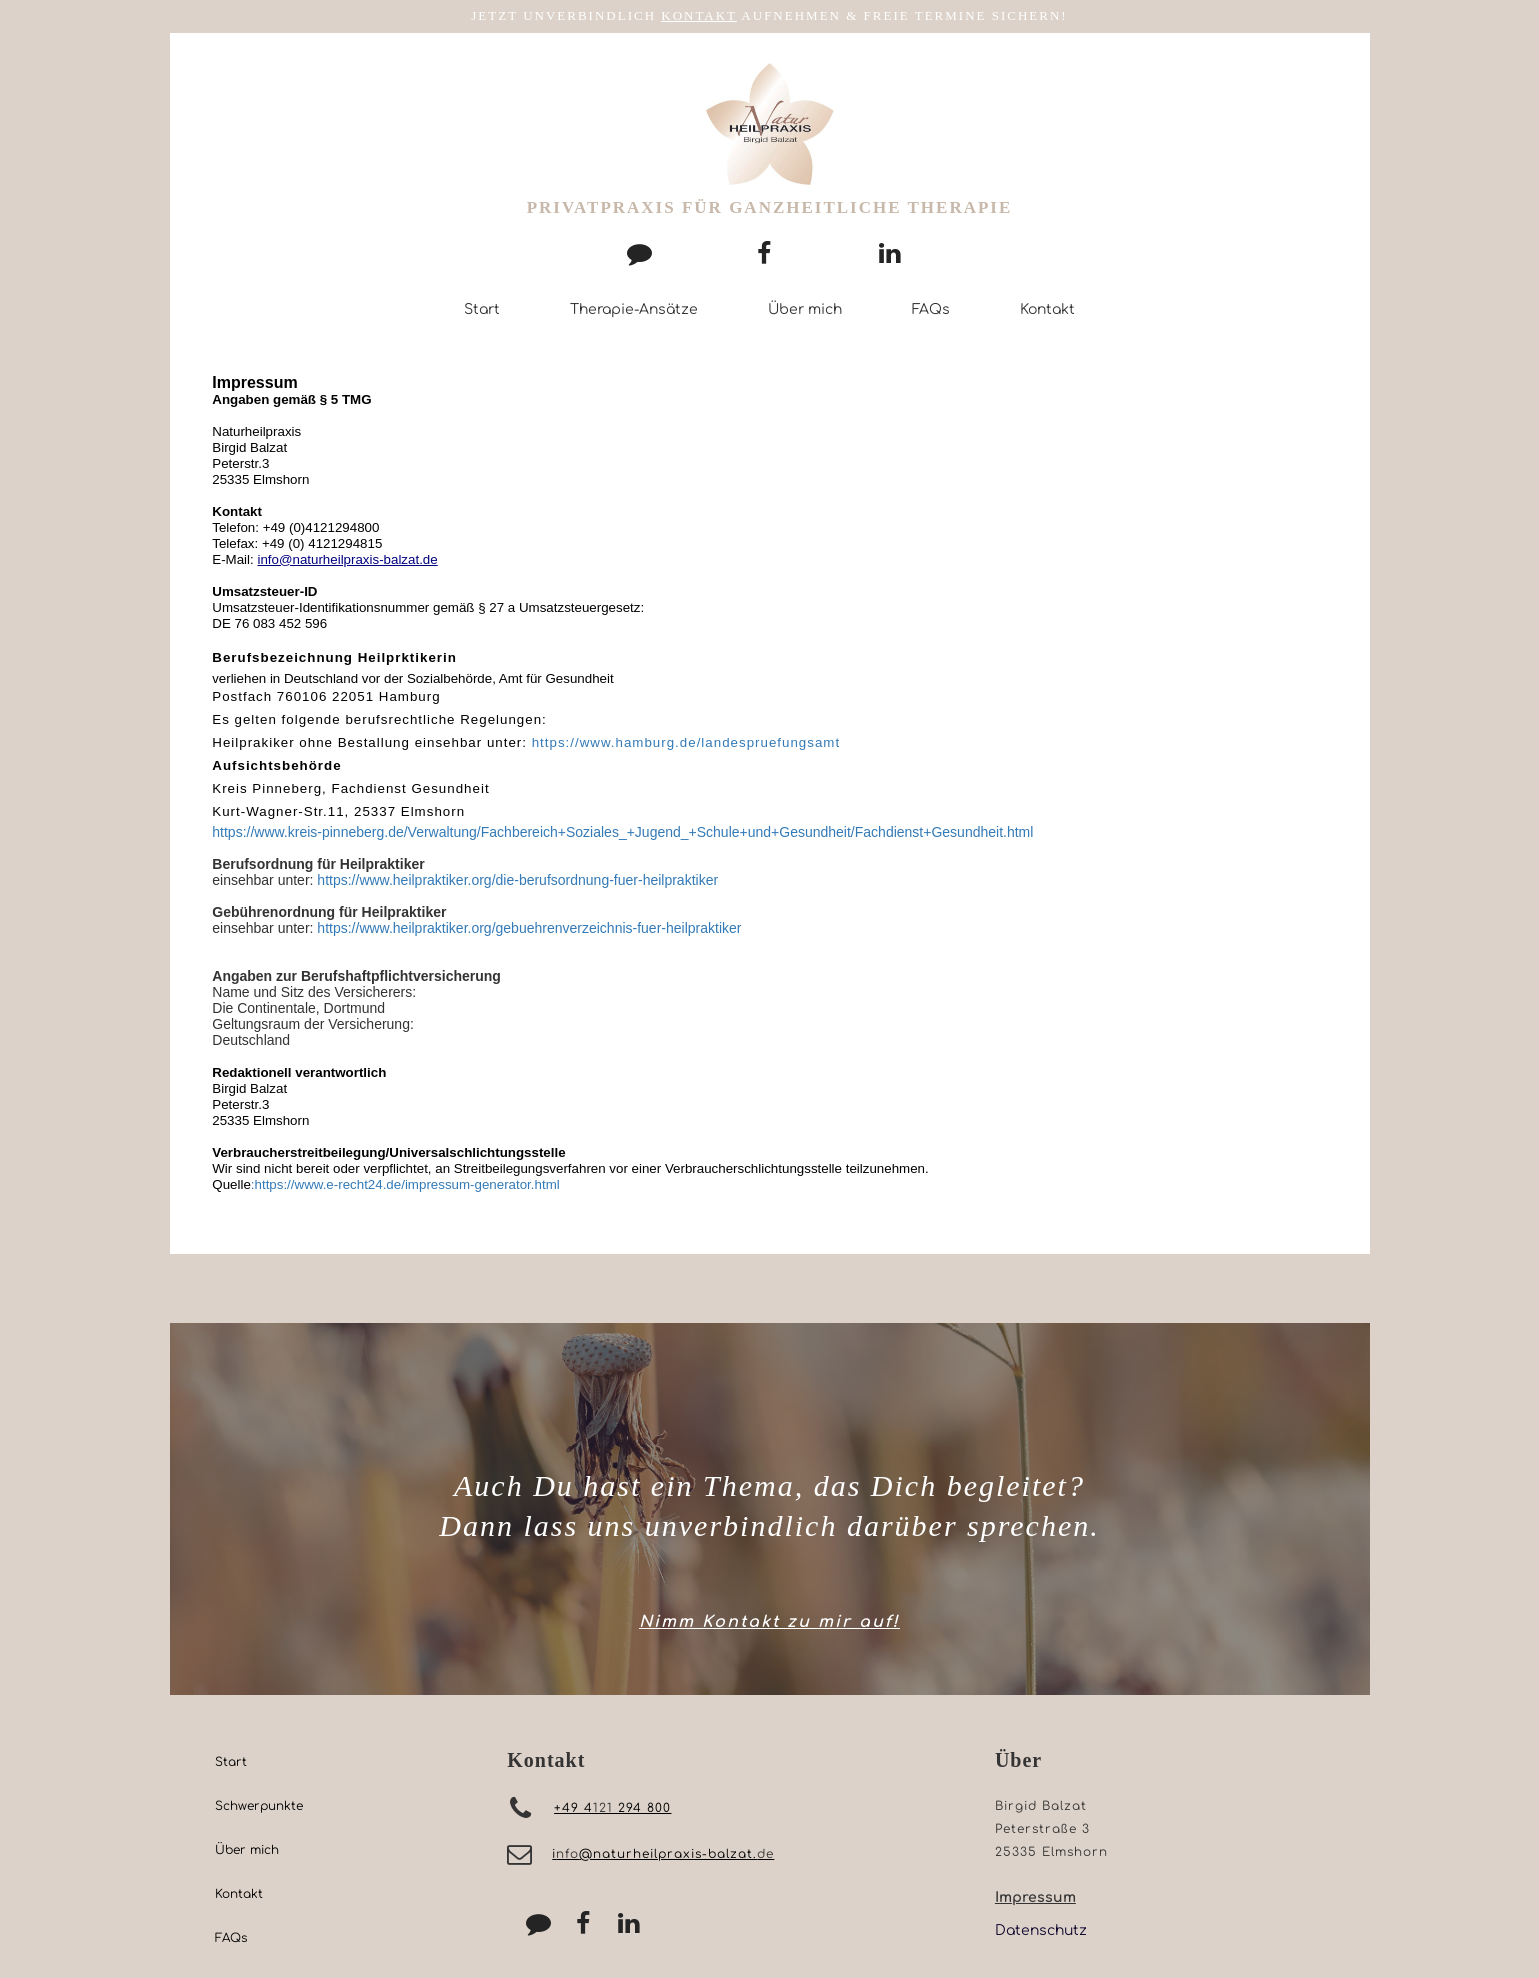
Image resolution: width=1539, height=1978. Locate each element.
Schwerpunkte (259, 1806)
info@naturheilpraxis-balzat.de (347, 559)
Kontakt (1047, 309)
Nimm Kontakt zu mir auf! (769, 1622)
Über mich (805, 309)
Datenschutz (1041, 1930)
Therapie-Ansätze (634, 309)
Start (482, 309)
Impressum (1035, 1897)
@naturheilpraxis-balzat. (668, 1854)
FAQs (931, 309)
